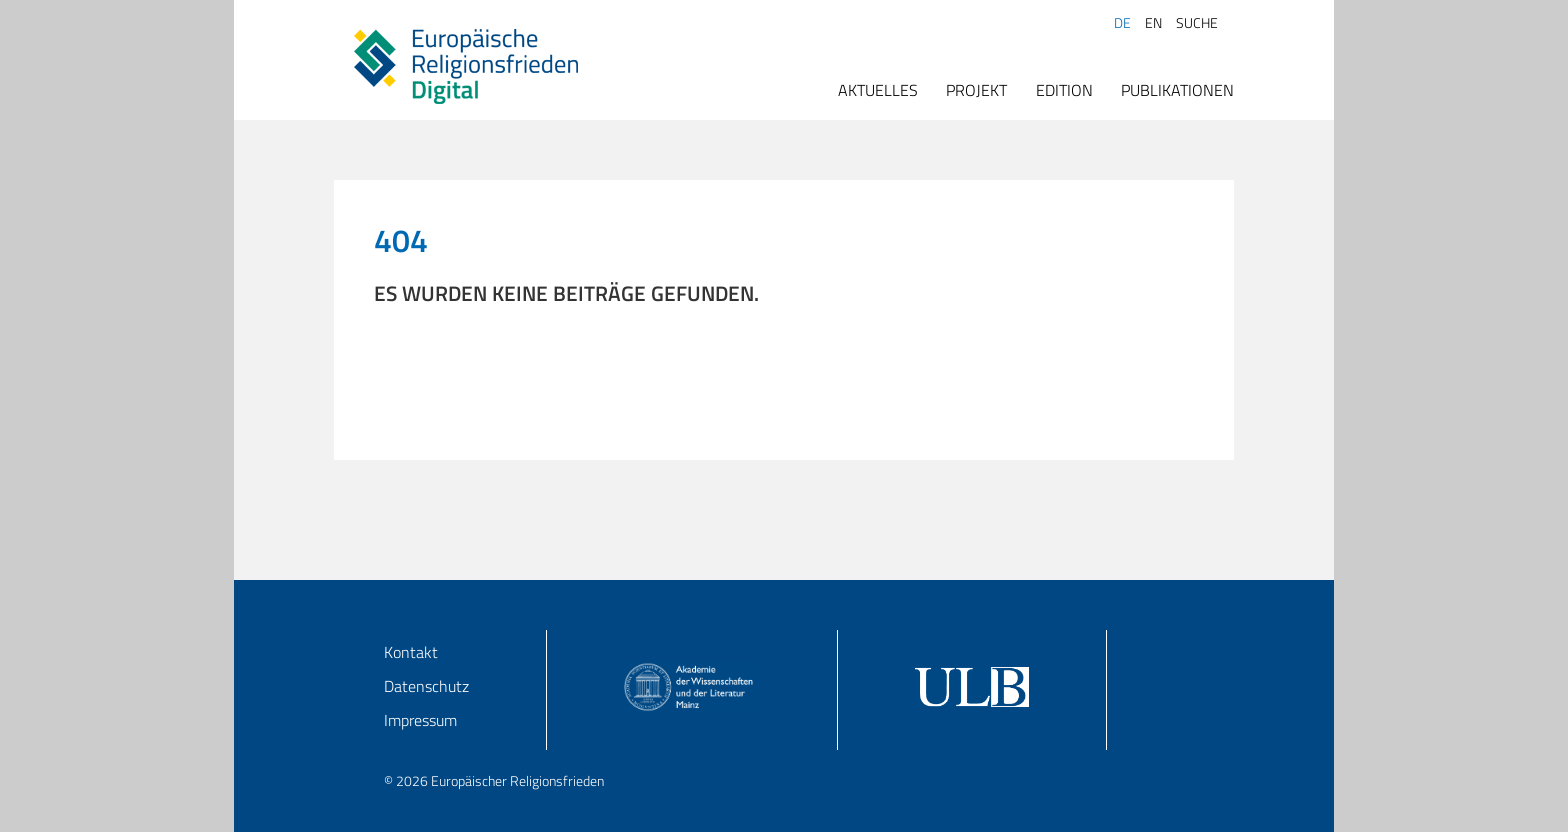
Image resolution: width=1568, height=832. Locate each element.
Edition (1064, 90)
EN (1153, 23)
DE (1122, 23)
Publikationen (1177, 90)
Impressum (420, 720)
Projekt (976, 90)
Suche (1197, 23)
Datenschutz (426, 686)
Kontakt (411, 652)
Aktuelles (878, 90)
